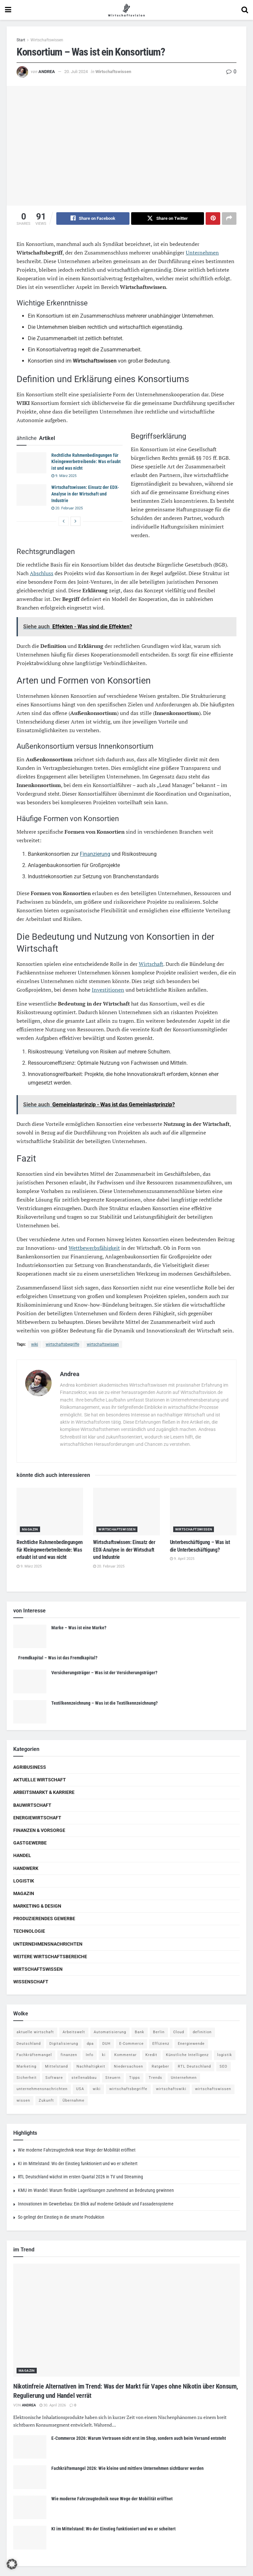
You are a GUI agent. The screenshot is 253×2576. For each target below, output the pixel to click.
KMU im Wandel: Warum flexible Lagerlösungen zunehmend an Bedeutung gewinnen (96, 2190)
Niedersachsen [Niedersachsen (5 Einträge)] (128, 2066)
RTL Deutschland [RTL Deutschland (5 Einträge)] (194, 2066)
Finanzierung (95, 854)
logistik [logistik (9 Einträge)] (224, 2055)
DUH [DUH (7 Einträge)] (106, 2043)
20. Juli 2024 (76, 71)
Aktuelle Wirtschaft (39, 1780)
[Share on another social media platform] (229, 218)
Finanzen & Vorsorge (39, 1830)
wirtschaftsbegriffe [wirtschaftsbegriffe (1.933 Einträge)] (128, 2089)
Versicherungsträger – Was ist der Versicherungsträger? (104, 1673)
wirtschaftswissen (103, 1344)
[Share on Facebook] (92, 218)
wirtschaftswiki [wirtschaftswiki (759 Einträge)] (171, 2089)
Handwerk (25, 1868)
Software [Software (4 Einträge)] (54, 2078)
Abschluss (41, 573)
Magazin (30, 1529)
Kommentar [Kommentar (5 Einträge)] (125, 2055)
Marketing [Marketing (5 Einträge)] (26, 2066)
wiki (34, 1344)
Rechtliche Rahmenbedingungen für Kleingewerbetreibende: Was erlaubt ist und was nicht (86, 462)
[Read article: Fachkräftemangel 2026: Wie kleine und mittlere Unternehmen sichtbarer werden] (29, 2477)
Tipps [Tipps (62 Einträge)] (134, 2078)
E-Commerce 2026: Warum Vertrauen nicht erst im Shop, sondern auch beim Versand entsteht (138, 2438)
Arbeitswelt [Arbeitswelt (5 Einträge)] (74, 2032)
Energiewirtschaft (37, 1817)
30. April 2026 (52, 2405)
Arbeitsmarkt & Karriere (44, 1792)
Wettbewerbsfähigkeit (94, 1247)
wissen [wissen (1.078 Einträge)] (23, 2100)
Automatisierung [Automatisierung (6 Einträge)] (110, 2032)
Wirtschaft (151, 964)
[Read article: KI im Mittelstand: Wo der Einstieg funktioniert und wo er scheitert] (29, 2538)
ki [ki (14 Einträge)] (104, 2055)
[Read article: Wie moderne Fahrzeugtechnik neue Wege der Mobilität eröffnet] (29, 2507)
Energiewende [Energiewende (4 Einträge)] (191, 2043)
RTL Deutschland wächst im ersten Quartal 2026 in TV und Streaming (80, 2177)
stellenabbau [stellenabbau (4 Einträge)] (84, 2078)
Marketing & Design (37, 1906)
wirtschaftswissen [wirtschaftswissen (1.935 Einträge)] (213, 2089)
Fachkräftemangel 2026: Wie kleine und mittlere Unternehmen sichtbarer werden (127, 2468)
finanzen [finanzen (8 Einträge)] (69, 2055)
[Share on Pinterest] (213, 218)
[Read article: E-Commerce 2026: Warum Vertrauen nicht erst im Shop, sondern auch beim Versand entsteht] (29, 2447)
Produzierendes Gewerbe (44, 1919)
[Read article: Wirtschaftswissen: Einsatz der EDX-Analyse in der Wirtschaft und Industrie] (31, 495)
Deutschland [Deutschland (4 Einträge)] (29, 2043)
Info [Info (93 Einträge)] (89, 2055)
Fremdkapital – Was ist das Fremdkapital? (57, 1658)
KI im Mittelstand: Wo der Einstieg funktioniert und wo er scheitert (77, 2163)
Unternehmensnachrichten (47, 1944)
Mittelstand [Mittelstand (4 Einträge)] (56, 2066)
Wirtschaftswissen (46, 40)
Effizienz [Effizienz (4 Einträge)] (160, 2043)
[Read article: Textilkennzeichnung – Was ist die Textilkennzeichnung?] (29, 1712)
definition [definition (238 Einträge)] (202, 2032)
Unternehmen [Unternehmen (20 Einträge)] (184, 2078)
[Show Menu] (8, 10)
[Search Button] (244, 10)
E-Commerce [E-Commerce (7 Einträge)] (131, 2043)
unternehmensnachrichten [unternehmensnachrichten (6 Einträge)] (42, 2089)
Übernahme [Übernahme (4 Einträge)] (73, 2100)
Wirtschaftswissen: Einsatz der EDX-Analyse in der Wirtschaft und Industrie (85, 494)
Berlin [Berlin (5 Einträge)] (159, 2032)
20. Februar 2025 (67, 508)
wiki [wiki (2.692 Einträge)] (97, 2089)
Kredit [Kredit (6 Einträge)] (151, 2055)
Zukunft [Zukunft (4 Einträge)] (46, 2100)
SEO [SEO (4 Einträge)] (224, 2066)
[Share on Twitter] (167, 218)
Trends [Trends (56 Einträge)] (155, 2078)
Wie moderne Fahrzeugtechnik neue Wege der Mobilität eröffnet (76, 2150)
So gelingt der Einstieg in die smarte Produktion (61, 2217)
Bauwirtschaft (32, 1805)
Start (21, 40)
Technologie (29, 1931)
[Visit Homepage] (126, 10)
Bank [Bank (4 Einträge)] (139, 2032)
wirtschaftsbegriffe (62, 1344)
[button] (12, 2564)
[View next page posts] (75, 521)
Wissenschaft (30, 1982)
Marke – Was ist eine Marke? (78, 1627)
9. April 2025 (182, 1559)
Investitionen (108, 989)
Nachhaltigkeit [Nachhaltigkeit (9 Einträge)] (90, 2066)
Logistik (23, 1880)
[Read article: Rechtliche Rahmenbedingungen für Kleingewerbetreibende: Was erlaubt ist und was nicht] (31, 462)
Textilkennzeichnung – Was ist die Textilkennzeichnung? (104, 1703)
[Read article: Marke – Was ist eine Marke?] (29, 1636)
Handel (22, 1855)
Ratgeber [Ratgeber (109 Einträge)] (160, 2066)
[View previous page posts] (64, 521)
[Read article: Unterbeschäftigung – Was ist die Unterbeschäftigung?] (203, 1512)
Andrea (46, 71)
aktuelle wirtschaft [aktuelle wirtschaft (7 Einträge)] (35, 2032)
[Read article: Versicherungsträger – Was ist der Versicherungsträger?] (29, 1682)
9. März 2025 (63, 476)
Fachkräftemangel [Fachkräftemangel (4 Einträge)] (34, 2055)
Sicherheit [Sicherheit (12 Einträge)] (27, 2078)
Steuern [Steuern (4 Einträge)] (113, 2078)
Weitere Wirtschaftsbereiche (50, 1956)
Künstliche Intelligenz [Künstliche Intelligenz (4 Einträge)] (187, 2055)
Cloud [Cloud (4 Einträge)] (178, 2032)
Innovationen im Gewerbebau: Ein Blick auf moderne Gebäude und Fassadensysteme (96, 2203)
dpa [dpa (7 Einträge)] (90, 2043)
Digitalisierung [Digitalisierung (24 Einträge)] (63, 2043)
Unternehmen (202, 252)
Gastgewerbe (30, 1843)
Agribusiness (29, 1767)
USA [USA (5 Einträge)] (80, 2089)
